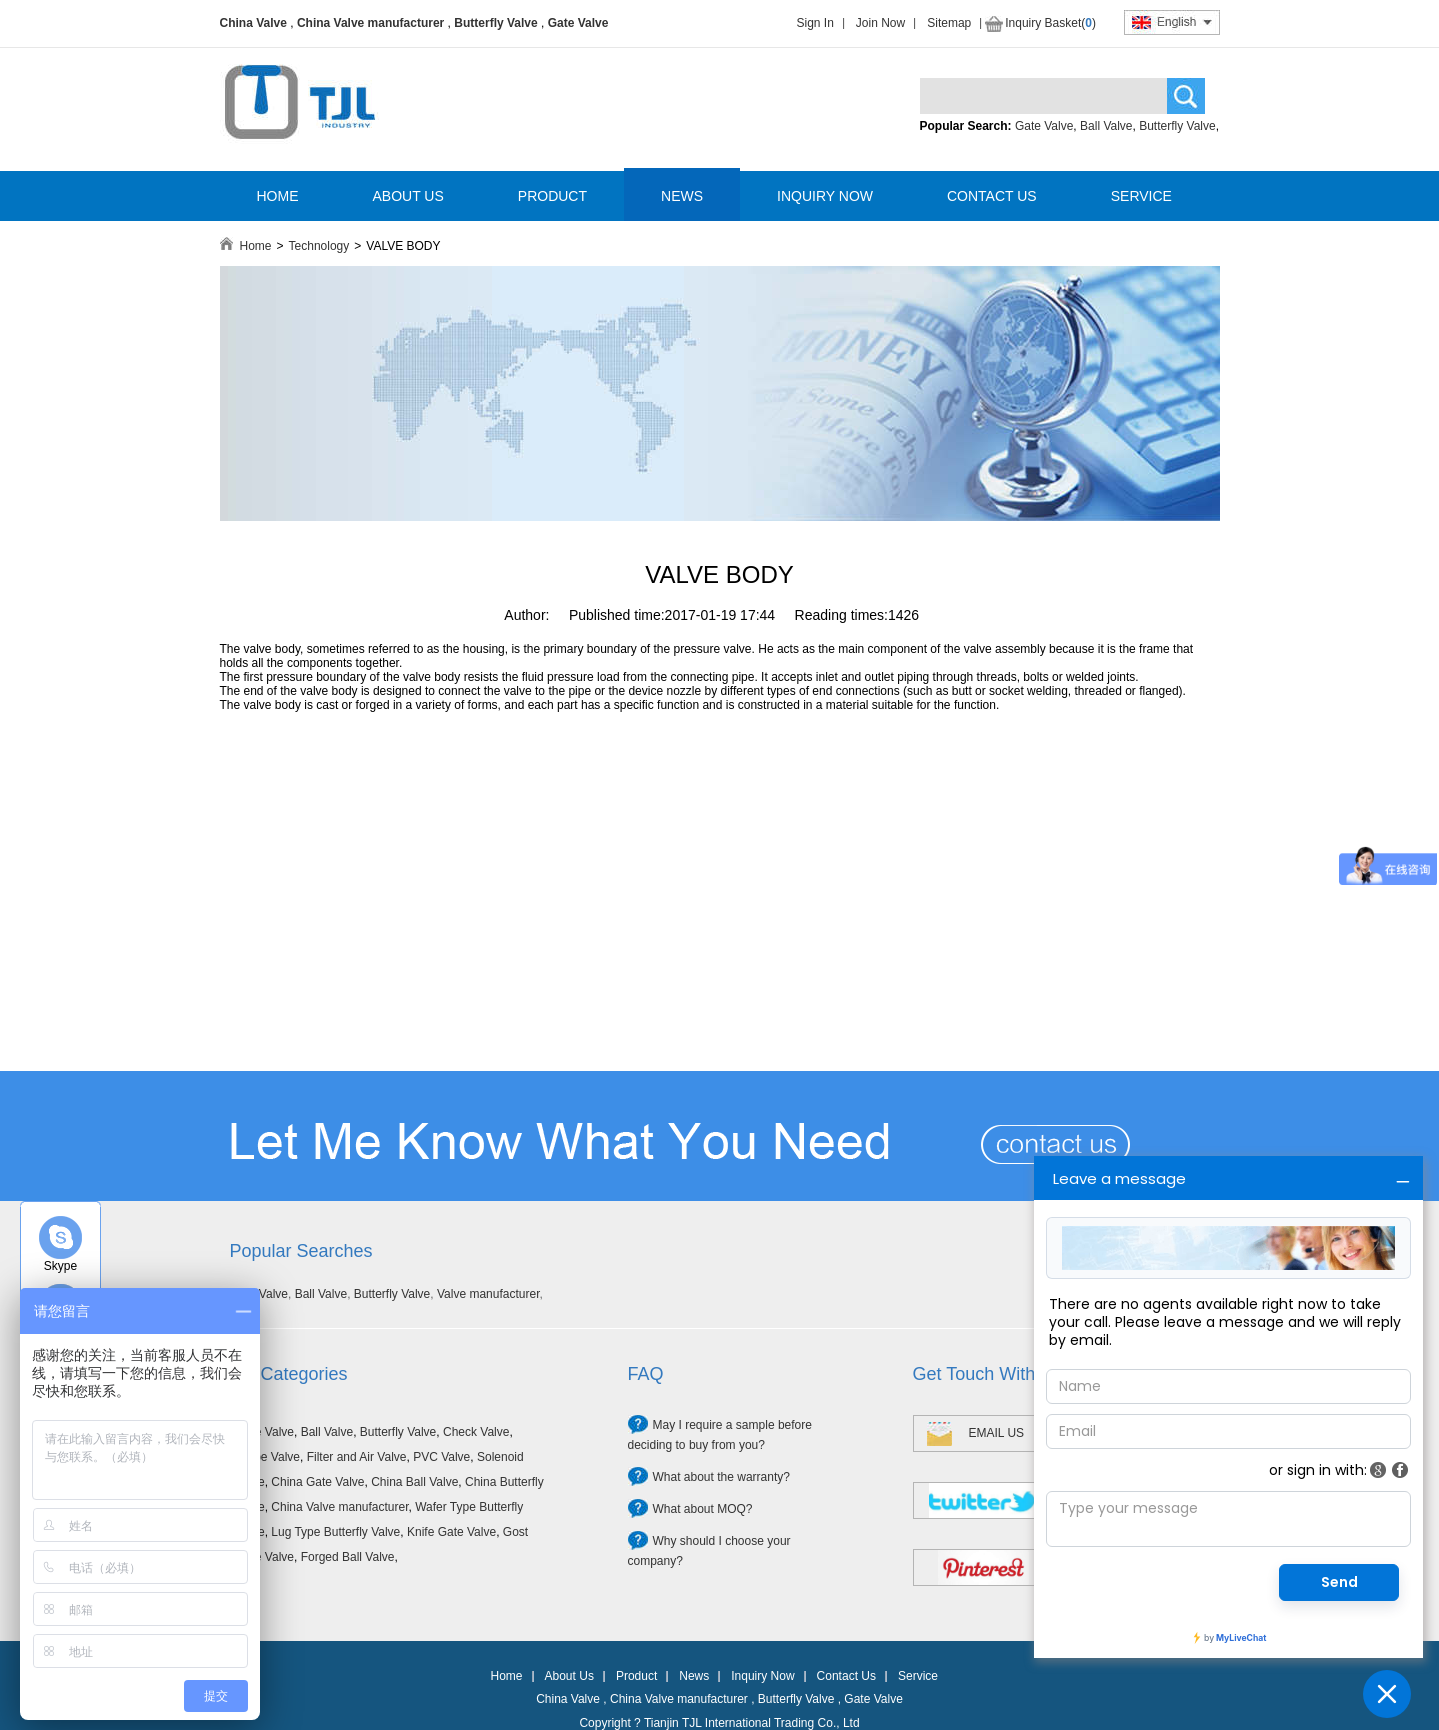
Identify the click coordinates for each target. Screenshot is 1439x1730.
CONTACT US (992, 196)
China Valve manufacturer (370, 23)
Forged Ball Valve (348, 1557)
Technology (319, 246)
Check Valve (476, 1432)
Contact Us (846, 1676)
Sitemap (949, 23)
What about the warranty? (721, 1477)
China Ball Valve (414, 1482)
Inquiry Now (762, 1676)
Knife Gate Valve (451, 1532)
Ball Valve (1106, 126)
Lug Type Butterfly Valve (335, 1532)
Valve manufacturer (488, 1294)
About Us (569, 1676)
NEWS (682, 196)
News (694, 1676)
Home (256, 246)
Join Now (880, 23)
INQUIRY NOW (825, 196)
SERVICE (1141, 196)
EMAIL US (997, 1433)
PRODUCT (552, 196)
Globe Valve (268, 1457)
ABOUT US (408, 196)
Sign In (815, 23)
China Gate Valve (317, 1482)
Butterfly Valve (495, 23)
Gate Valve (578, 23)
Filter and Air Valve (357, 1457)
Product (636, 1676)
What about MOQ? (703, 1509)
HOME (278, 196)
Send (1339, 1582)
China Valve (253, 23)
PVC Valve (441, 1457)
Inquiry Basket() (1050, 23)
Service (918, 1676)
